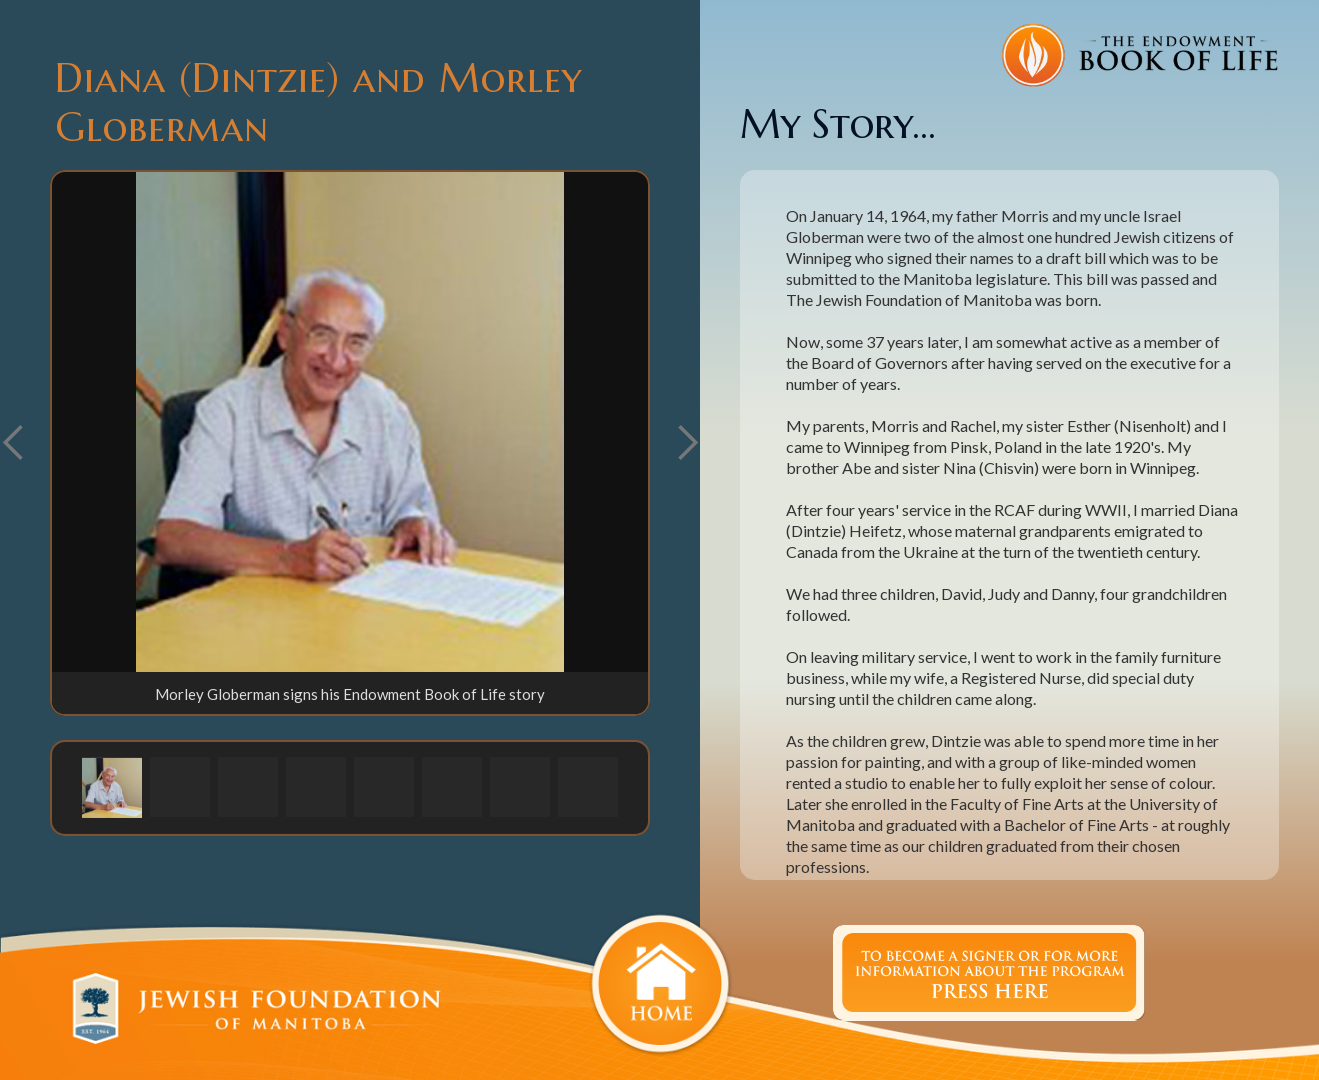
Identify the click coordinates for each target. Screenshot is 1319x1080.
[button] (687, 443)
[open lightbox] (350, 422)
